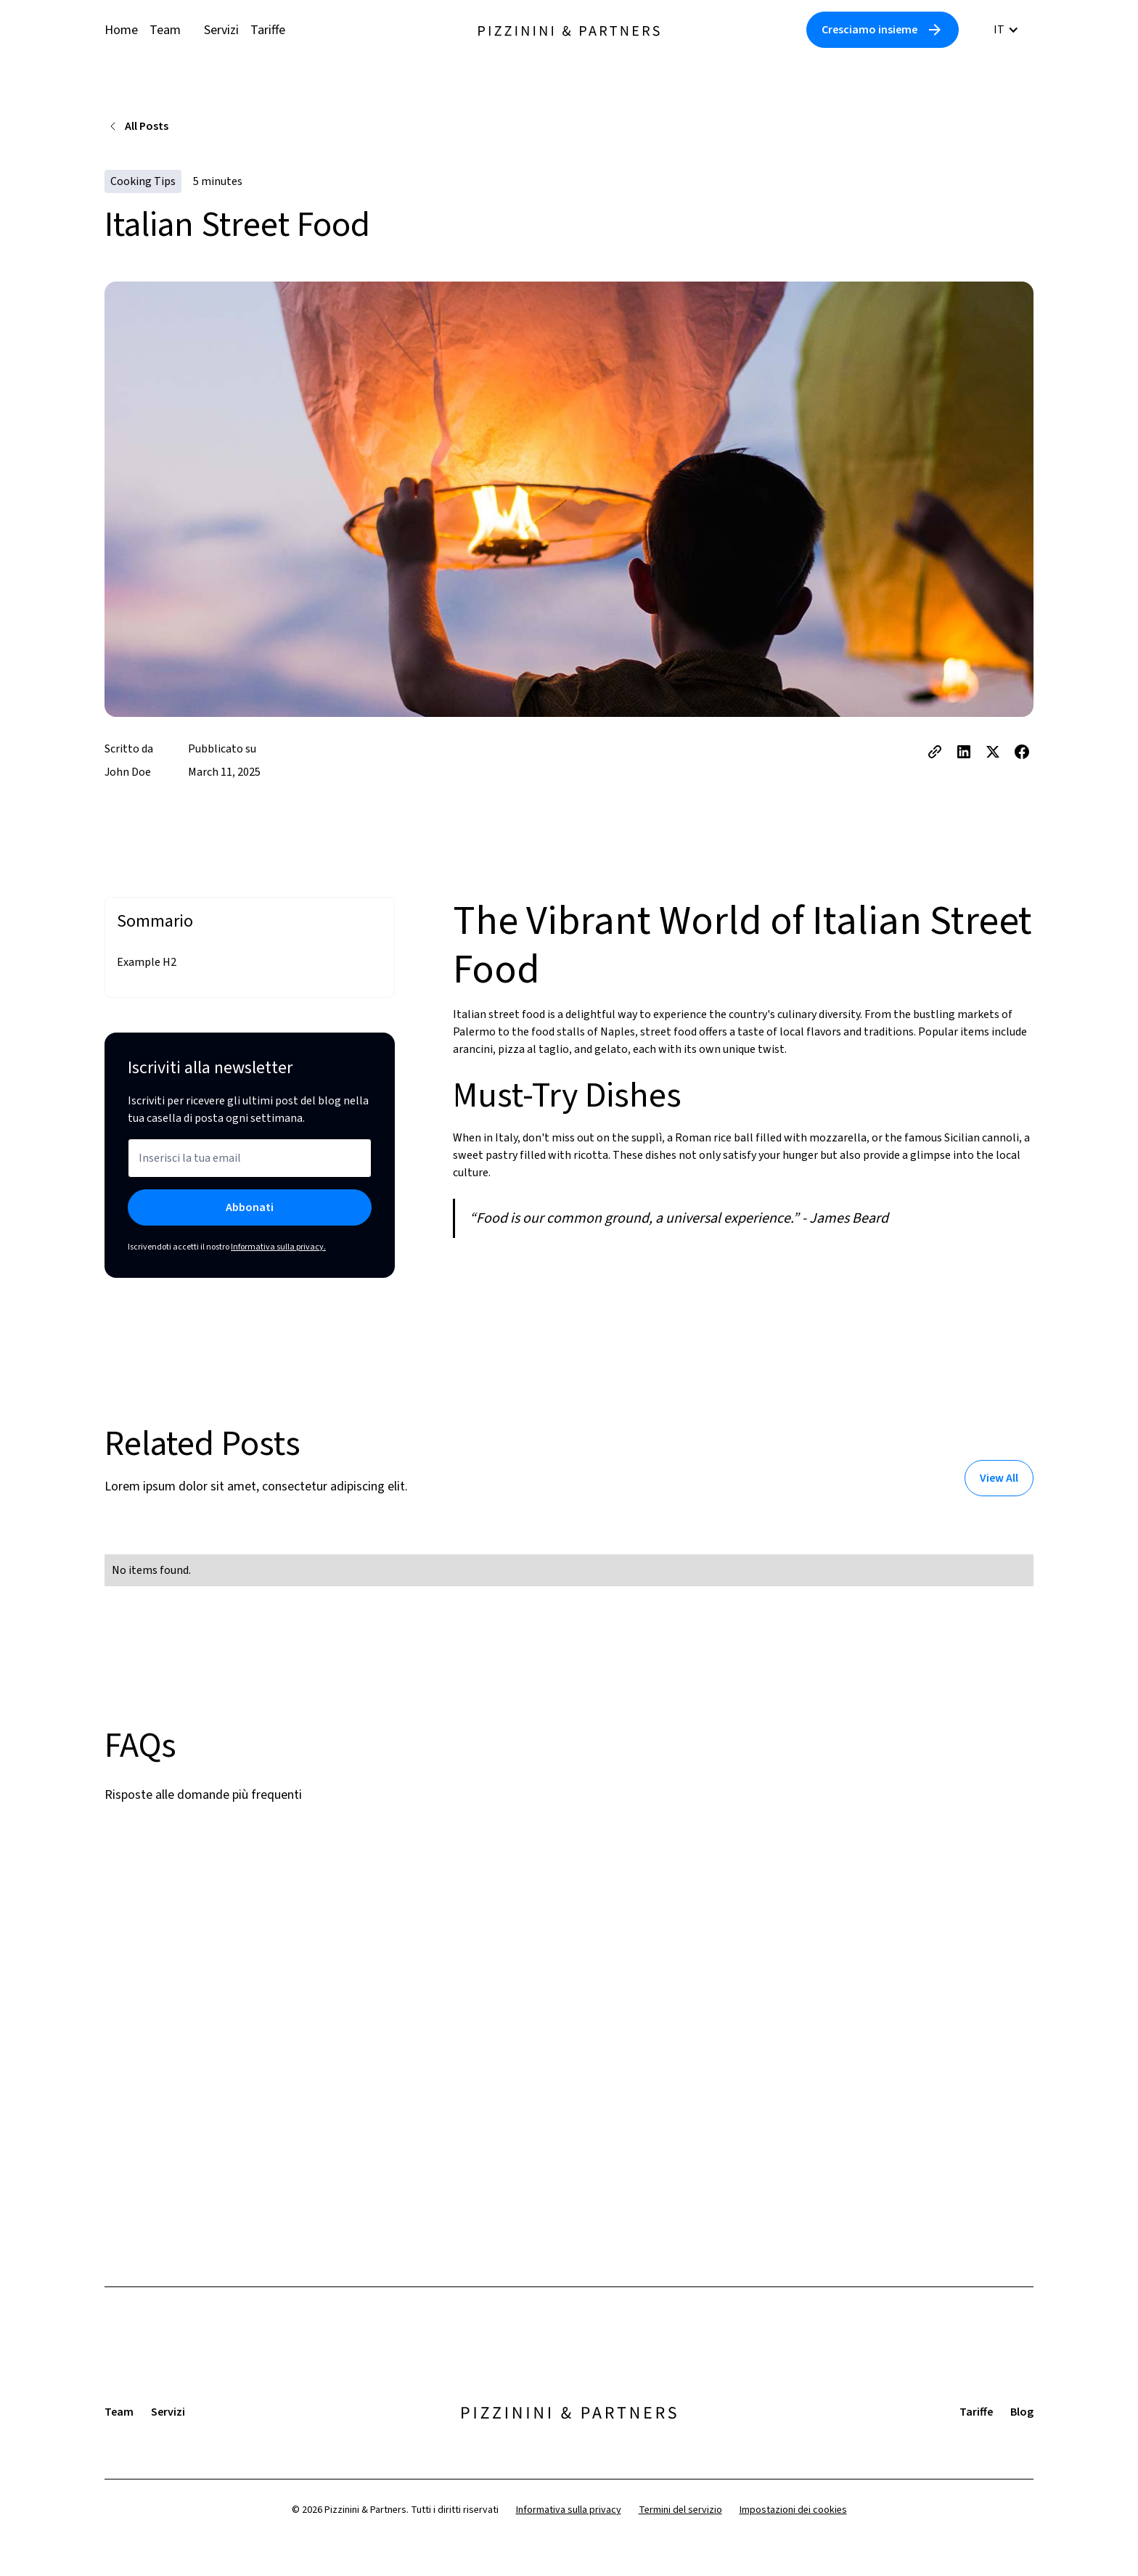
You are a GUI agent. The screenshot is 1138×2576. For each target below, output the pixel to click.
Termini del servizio (680, 2510)
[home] (569, 29)
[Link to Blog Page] (999, 1478)
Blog (1021, 2412)
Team (165, 30)
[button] (1006, 30)
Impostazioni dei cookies (793, 2510)
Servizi (221, 30)
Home (121, 30)
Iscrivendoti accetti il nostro (227, 1247)
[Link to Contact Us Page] (882, 29)
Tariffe (267, 30)
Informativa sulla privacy (568, 2510)
